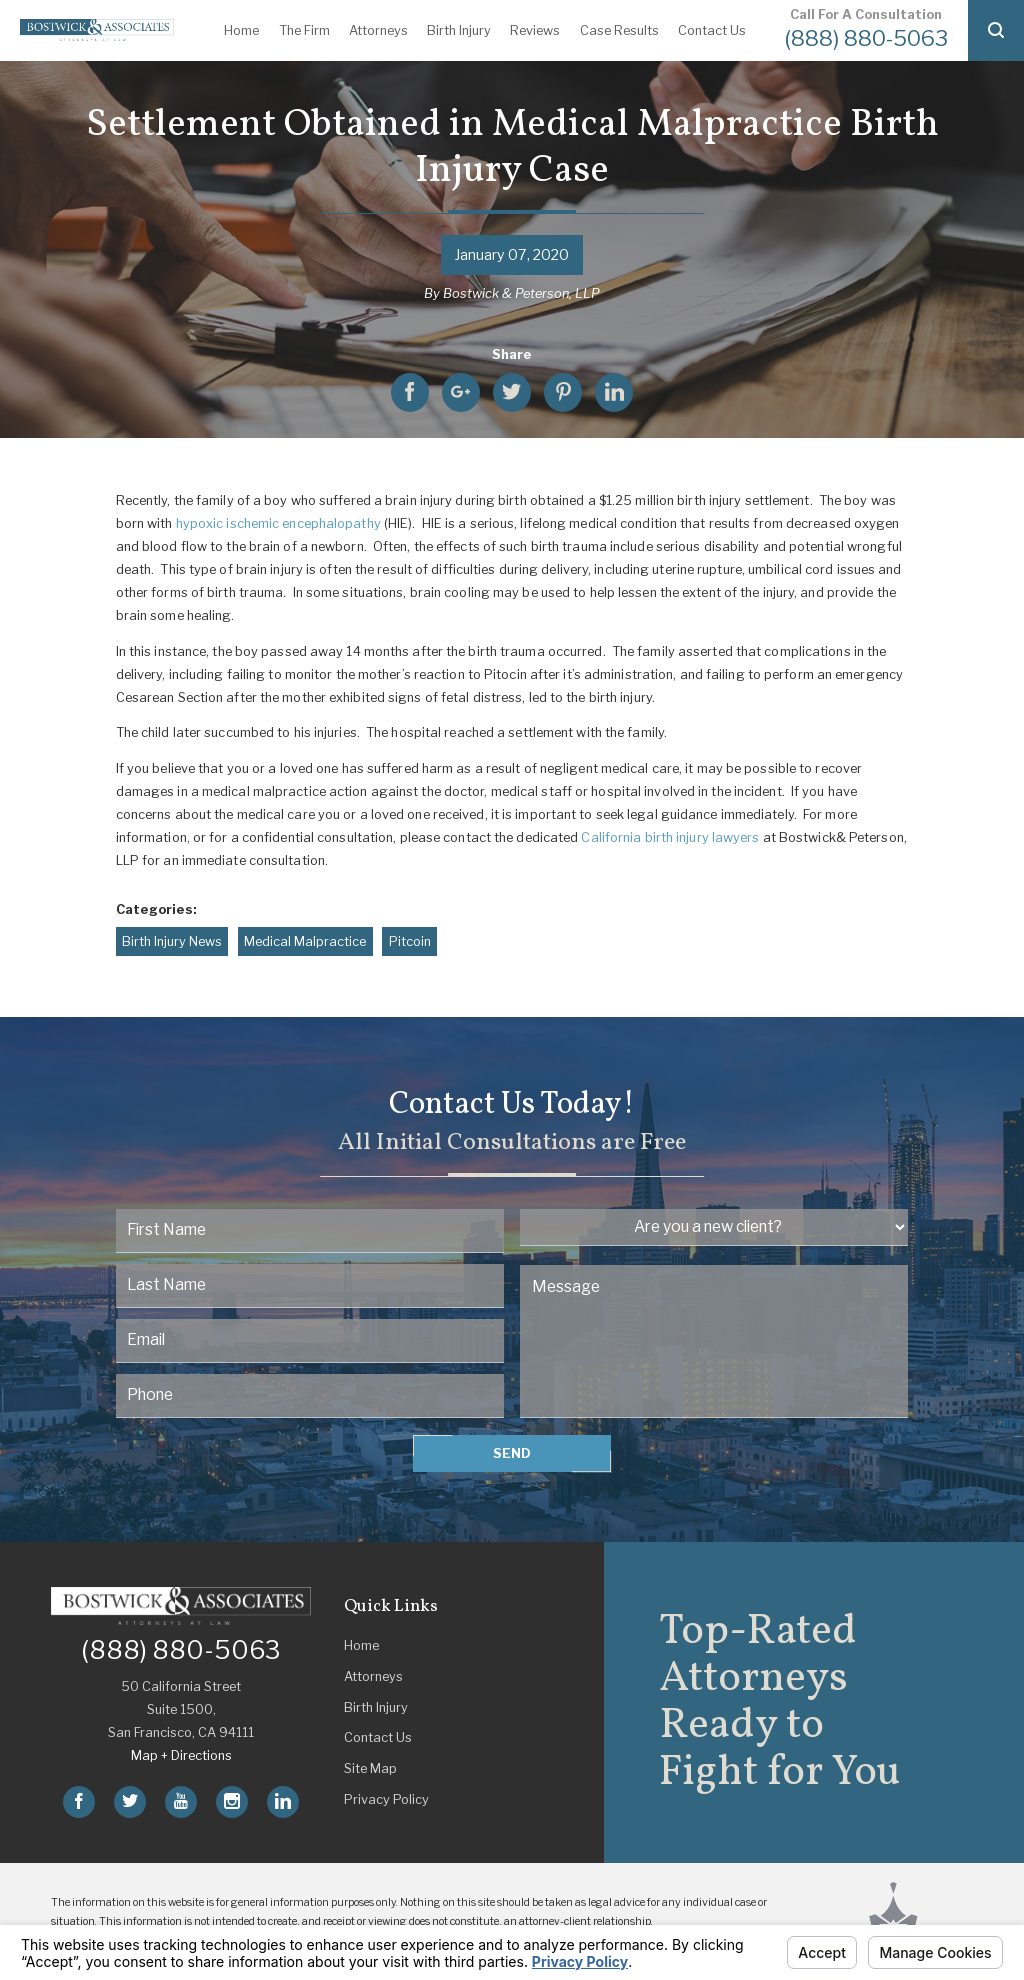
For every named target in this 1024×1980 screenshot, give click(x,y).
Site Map (370, 1768)
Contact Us (712, 30)
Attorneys (378, 30)
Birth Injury (459, 30)
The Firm (304, 30)
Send (512, 1453)
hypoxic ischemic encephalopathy (278, 523)
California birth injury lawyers (670, 837)
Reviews (535, 30)
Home (241, 30)
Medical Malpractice (305, 941)
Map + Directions (181, 1755)
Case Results (619, 30)
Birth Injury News (172, 941)
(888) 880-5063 (866, 38)
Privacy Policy (386, 1799)
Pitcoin (410, 941)
